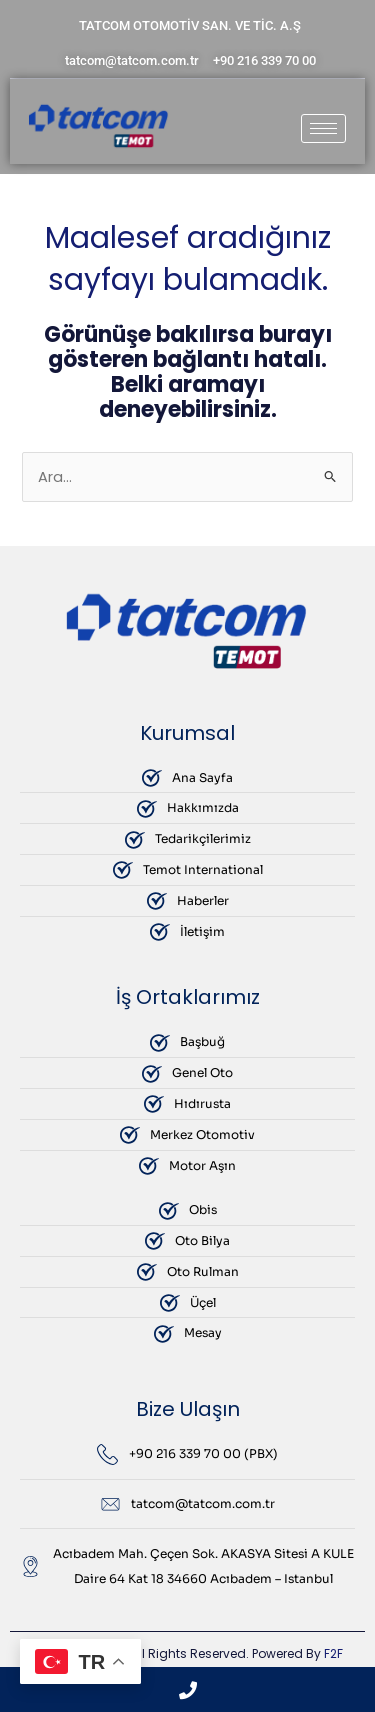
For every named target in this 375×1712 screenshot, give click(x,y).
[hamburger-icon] (323, 128)
